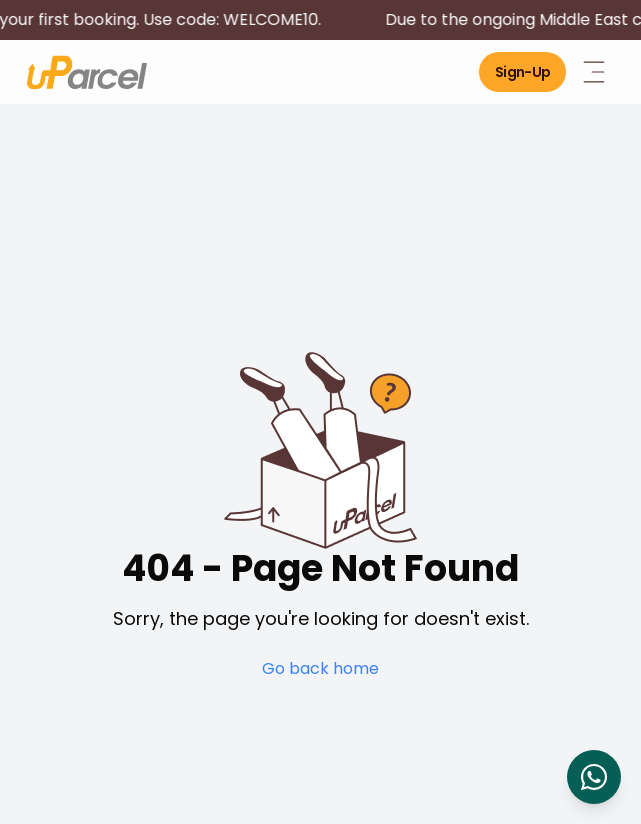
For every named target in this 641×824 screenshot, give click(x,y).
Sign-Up (522, 72)
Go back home (320, 668)
